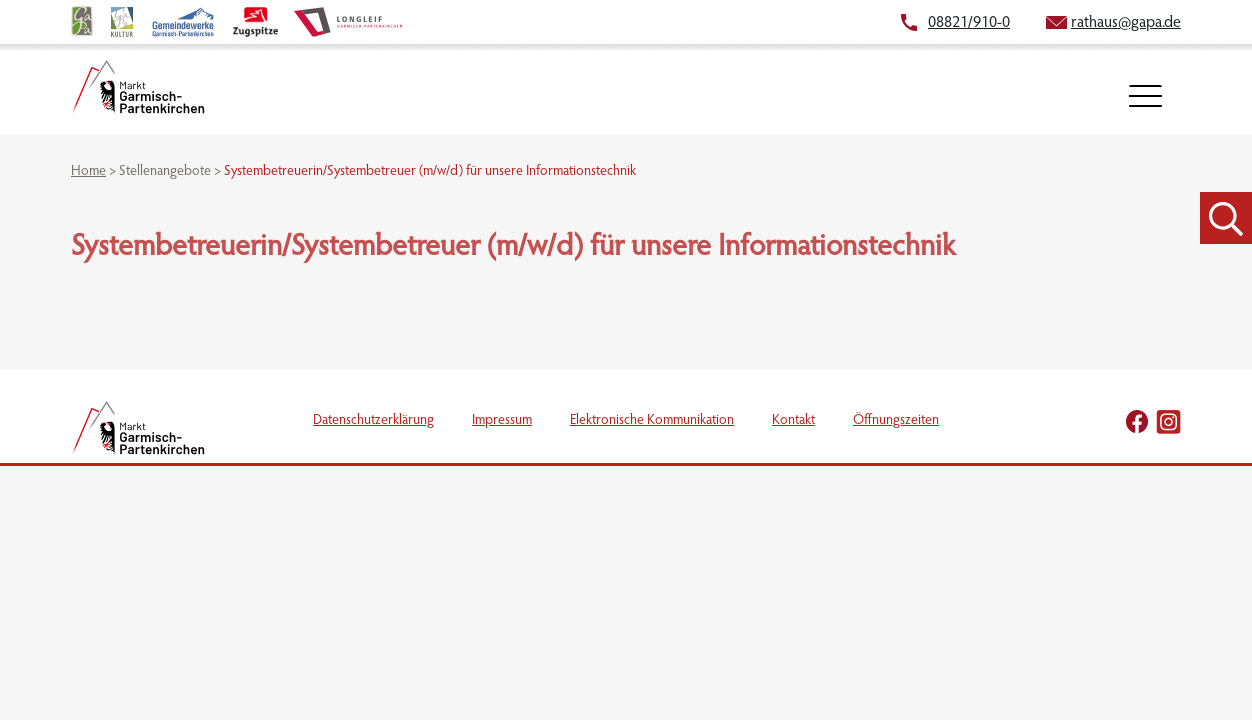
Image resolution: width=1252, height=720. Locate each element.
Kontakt (793, 421)
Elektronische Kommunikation (652, 421)
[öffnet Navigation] (1145, 96)
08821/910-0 (969, 23)
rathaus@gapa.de (1126, 23)
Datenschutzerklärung (373, 421)
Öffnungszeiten (896, 421)
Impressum (502, 421)
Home (88, 172)
